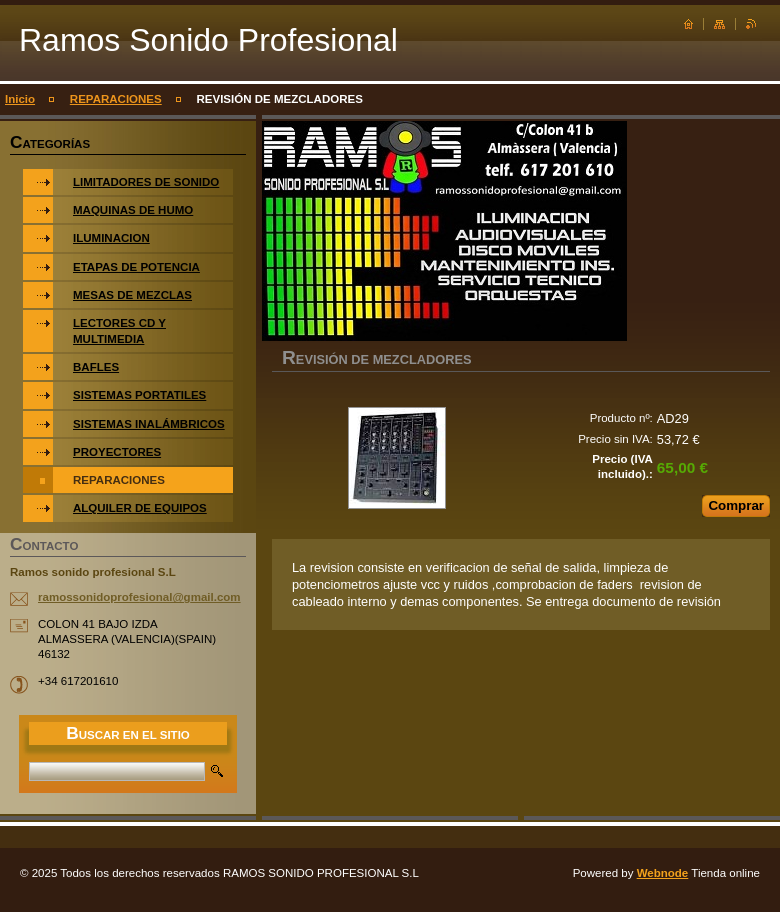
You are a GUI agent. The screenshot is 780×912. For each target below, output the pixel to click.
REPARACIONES (116, 99)
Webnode (663, 873)
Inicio (20, 99)
